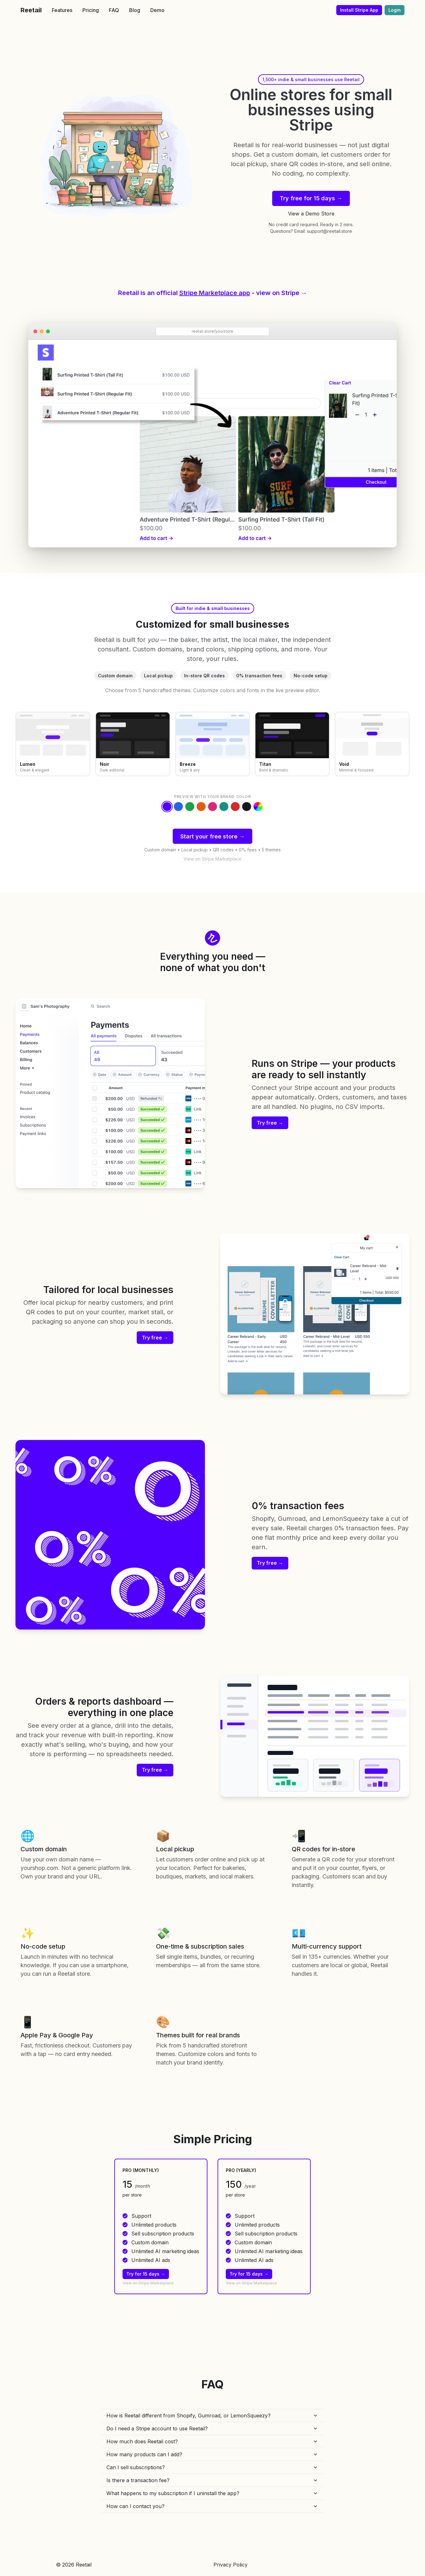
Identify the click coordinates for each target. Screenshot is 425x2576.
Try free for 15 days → (311, 198)
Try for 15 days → (145, 2274)
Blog (134, 10)
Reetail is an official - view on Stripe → (212, 293)
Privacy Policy (230, 2564)
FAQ (114, 10)
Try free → (270, 1123)
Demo (157, 10)
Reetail (31, 10)
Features (62, 10)
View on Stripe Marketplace (212, 859)
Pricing (90, 10)
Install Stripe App (359, 10)
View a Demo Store (311, 213)
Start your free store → (212, 836)
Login (394, 10)
